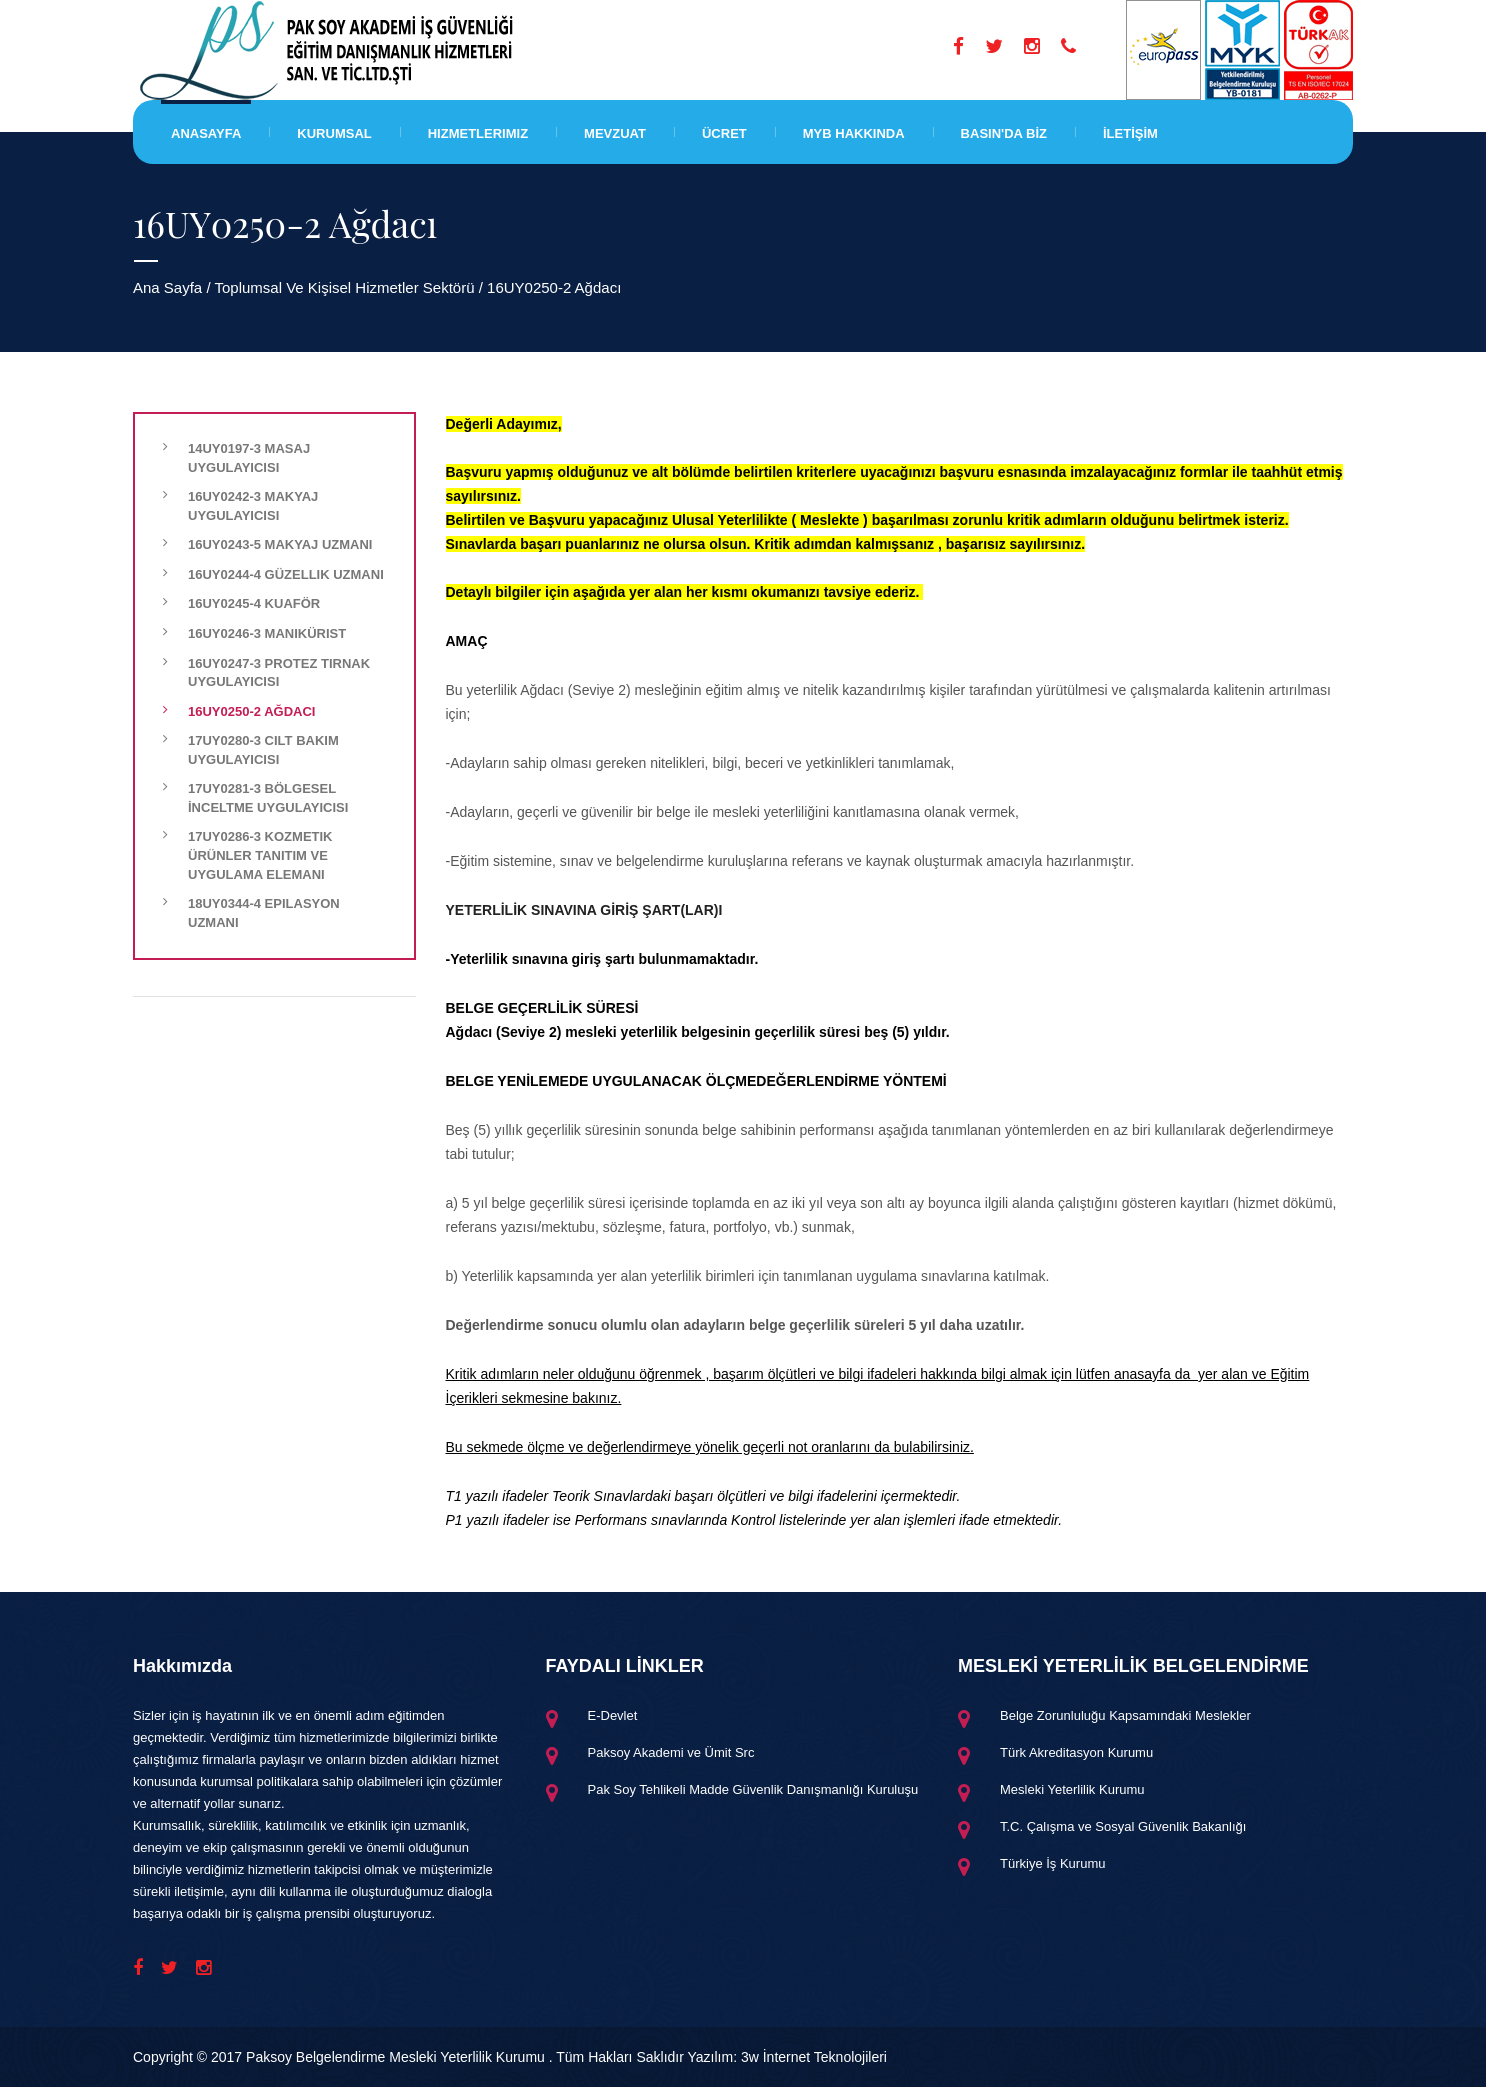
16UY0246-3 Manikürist (267, 633)
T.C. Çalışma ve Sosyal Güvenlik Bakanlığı (1123, 1826)
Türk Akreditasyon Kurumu (1076, 1752)
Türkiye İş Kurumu (1052, 1863)
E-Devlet (613, 1715)
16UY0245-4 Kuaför (254, 603)
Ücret (724, 133)
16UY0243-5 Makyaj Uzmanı (280, 544)
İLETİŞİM (1130, 133)
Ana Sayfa (167, 287)
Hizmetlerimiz (478, 133)
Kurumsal (334, 133)
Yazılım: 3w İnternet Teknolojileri (787, 2057)
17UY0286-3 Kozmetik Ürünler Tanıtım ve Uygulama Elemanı (260, 855)
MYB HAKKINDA (854, 133)
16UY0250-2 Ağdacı (251, 711)
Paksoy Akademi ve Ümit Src (671, 1752)
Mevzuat (615, 133)
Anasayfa (206, 133)
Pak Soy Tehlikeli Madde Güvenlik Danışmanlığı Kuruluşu (753, 1789)
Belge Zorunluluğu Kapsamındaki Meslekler (1125, 1715)
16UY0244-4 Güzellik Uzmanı (286, 574)
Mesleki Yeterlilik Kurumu (1072, 1789)
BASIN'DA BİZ (1004, 133)
